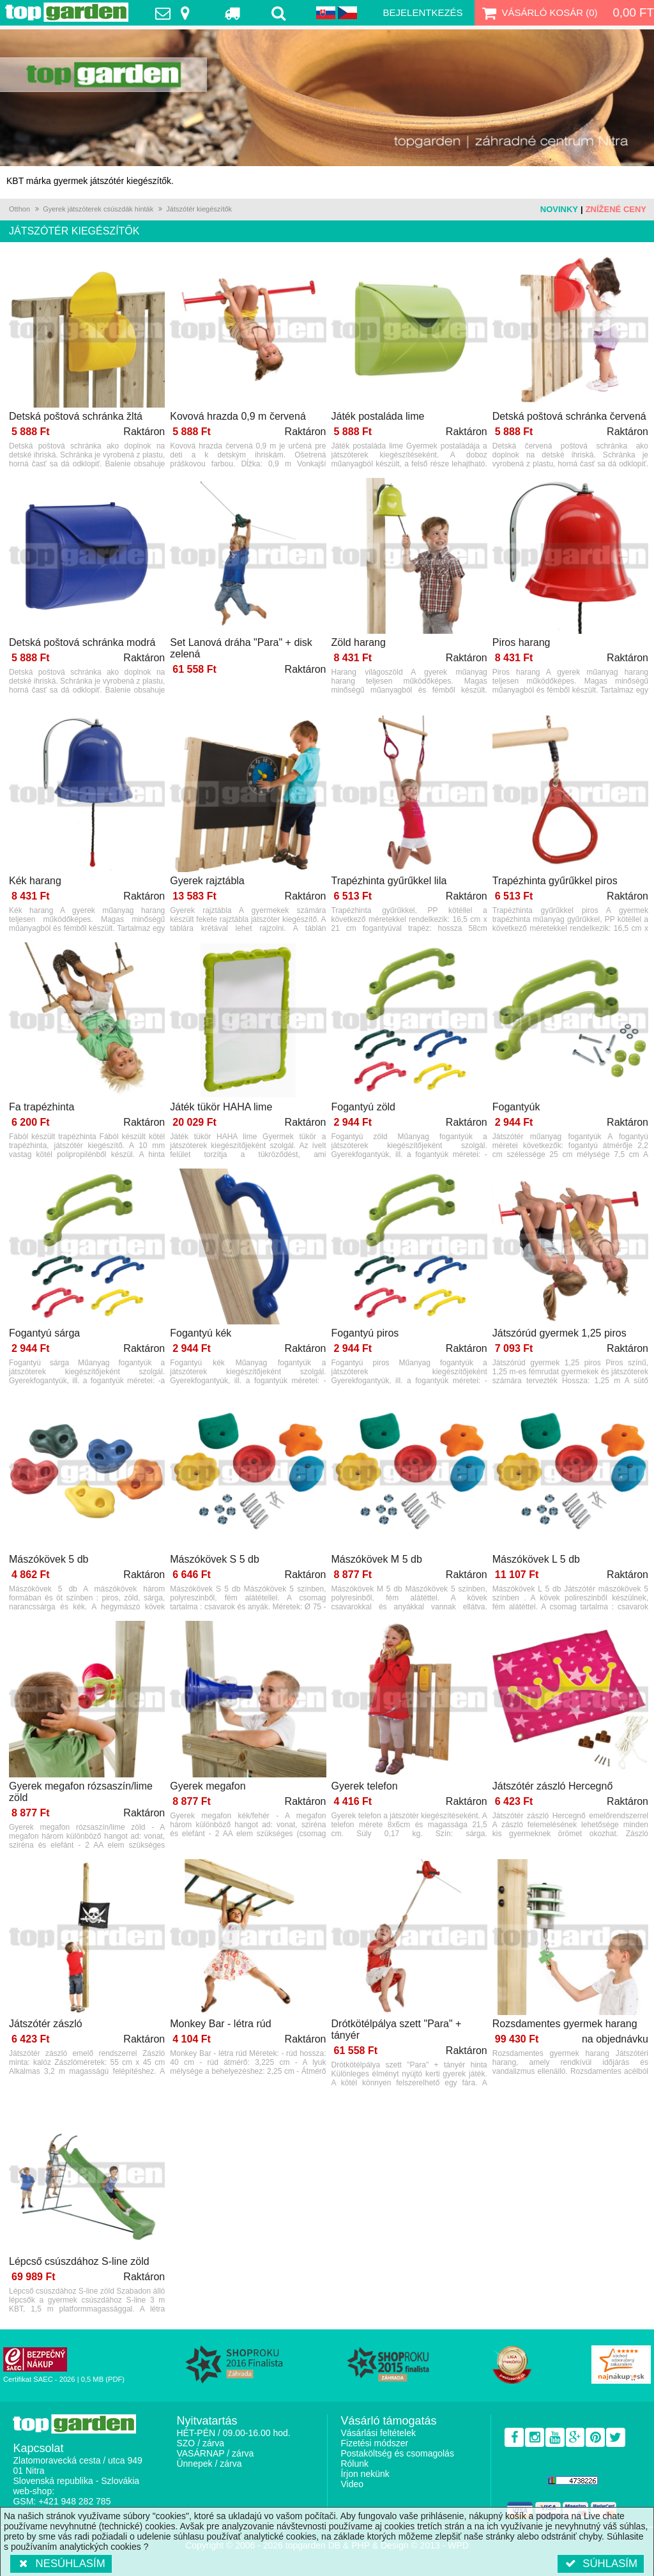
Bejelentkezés (423, 12)
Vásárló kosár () (539, 12)
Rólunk (354, 2463)
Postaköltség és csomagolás (396, 2453)
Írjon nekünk (364, 2474)
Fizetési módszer (374, 2443)
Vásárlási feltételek (378, 2433)
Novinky (559, 209)
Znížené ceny (616, 209)
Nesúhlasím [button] (61, 2563)
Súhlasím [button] (600, 2563)
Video (351, 2484)
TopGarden (66, 12)
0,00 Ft (633, 12)
